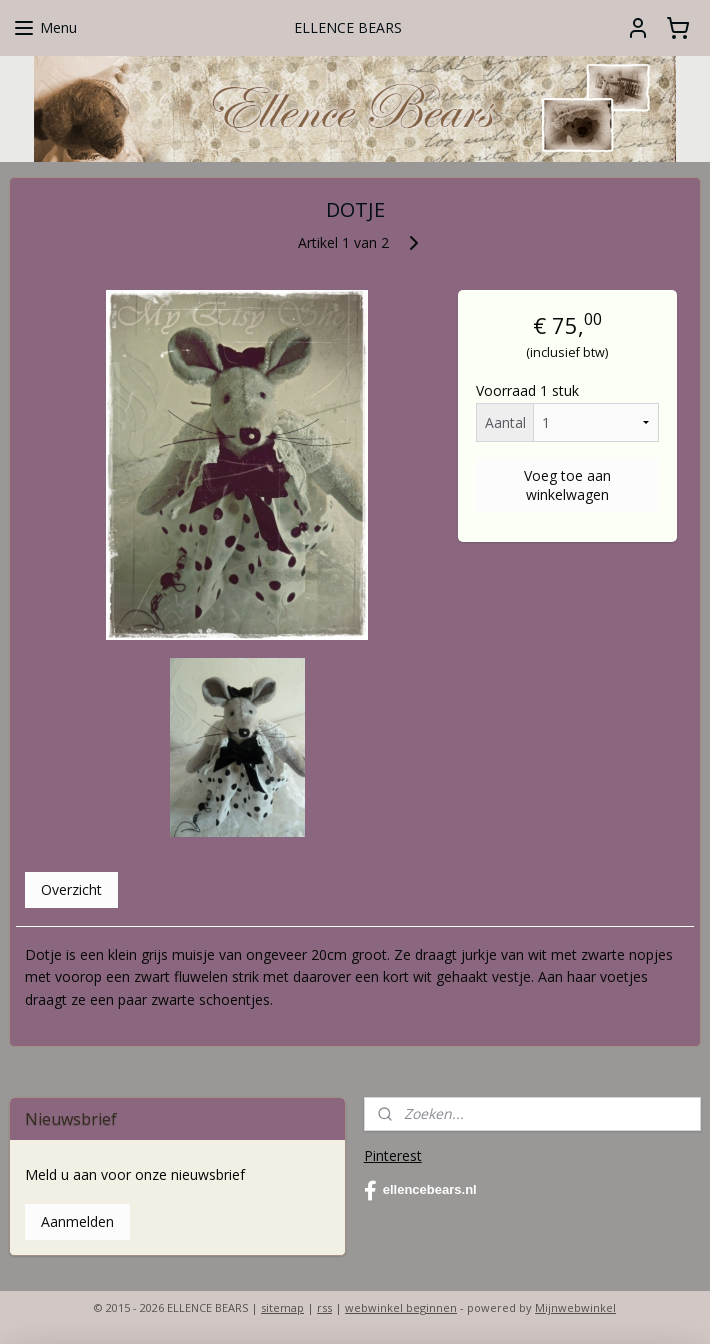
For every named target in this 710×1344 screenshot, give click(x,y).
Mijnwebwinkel (575, 1307)
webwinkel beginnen (401, 1307)
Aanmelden (77, 1221)
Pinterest (393, 1155)
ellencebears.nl (420, 1191)
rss (324, 1307)
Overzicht (71, 889)
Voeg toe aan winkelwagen (567, 485)
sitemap (282, 1307)
